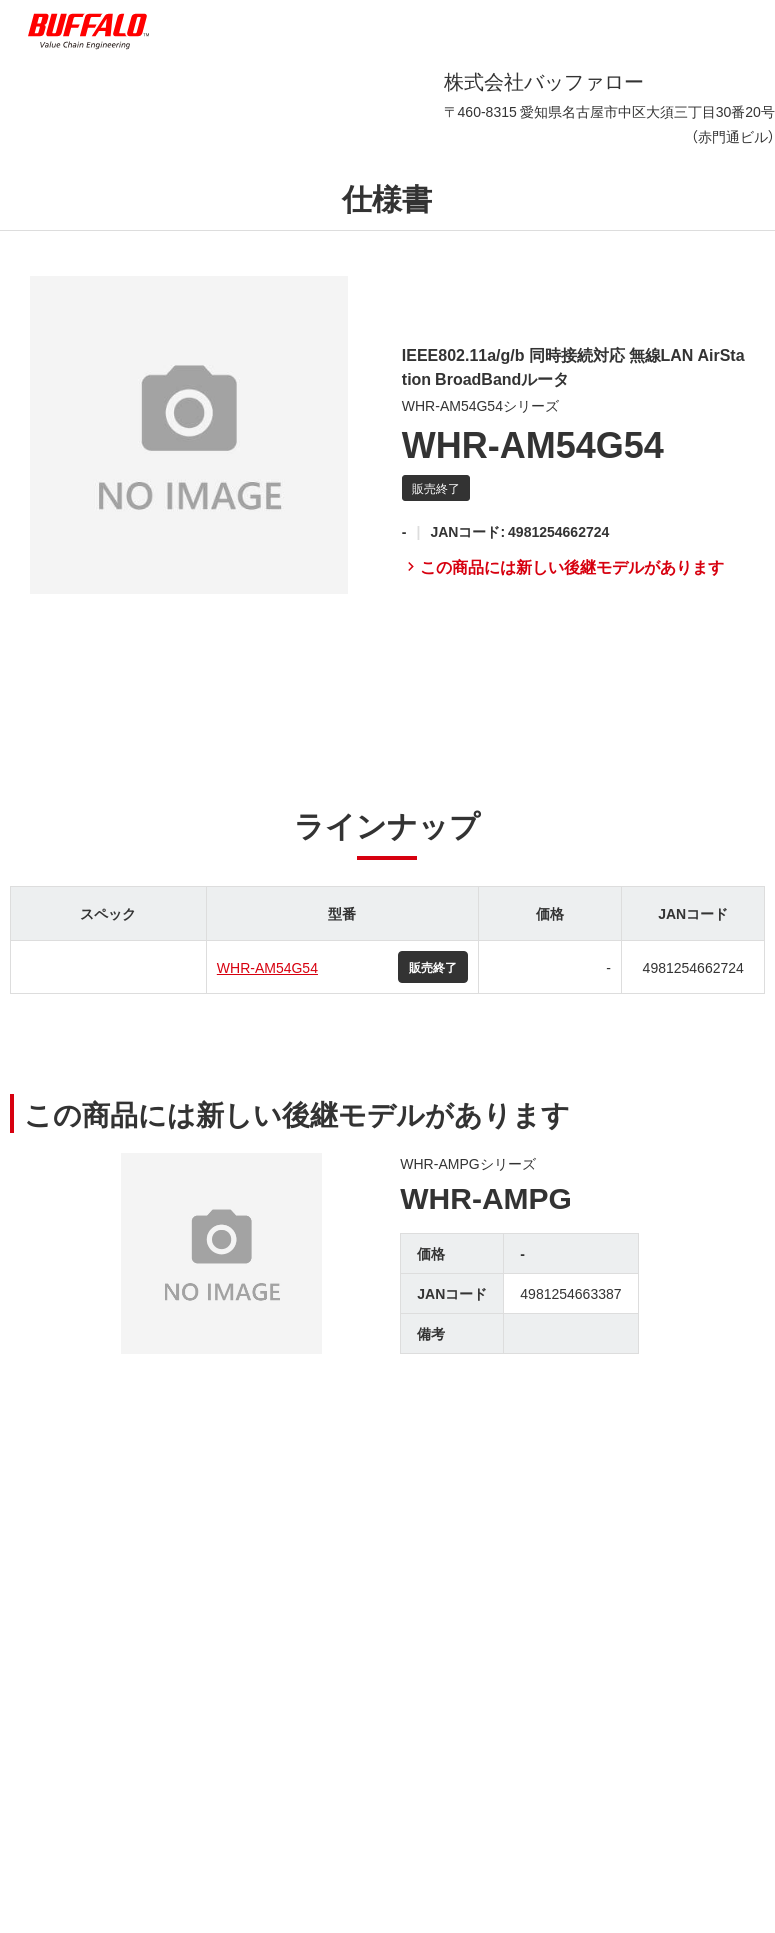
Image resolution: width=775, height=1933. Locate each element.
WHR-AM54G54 (267, 967)
